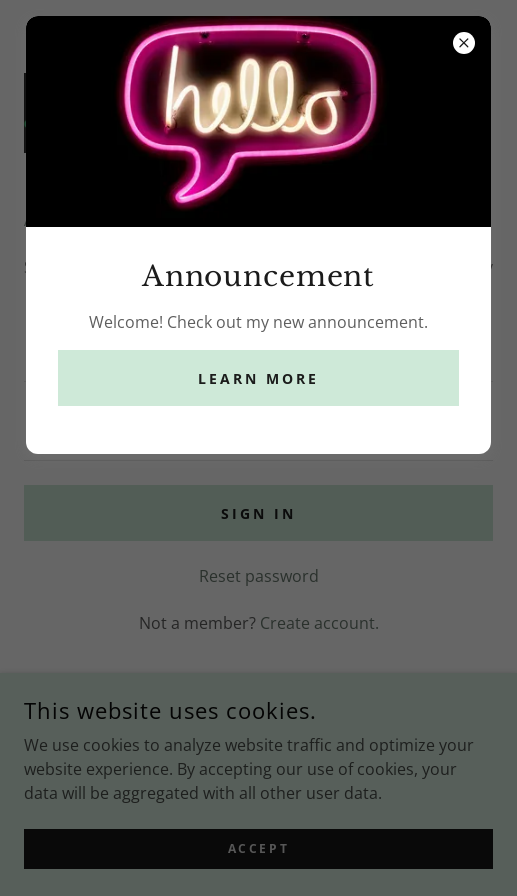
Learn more (258, 378)
